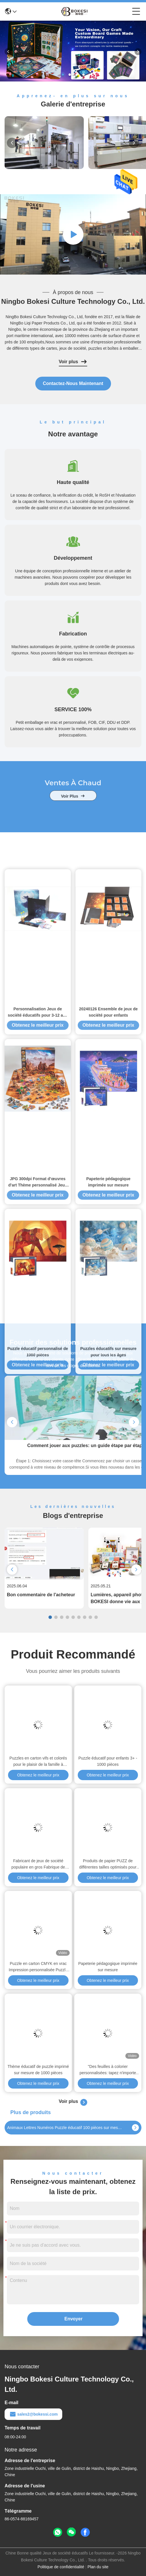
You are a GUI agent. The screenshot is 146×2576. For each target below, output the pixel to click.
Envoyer (74, 2318)
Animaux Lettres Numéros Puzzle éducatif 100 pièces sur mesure (64, 2127)
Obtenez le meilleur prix (38, 1630)
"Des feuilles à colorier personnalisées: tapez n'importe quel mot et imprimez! (107, 2070)
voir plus (73, 815)
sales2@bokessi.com (33, 2414)
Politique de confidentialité (61, 2567)
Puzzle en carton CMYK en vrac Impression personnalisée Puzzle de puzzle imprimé (38, 1967)
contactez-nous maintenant (73, 383)
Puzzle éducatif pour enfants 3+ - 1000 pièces (107, 1761)
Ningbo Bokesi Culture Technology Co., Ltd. (73, 301)
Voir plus (73, 361)
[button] (63, 74)
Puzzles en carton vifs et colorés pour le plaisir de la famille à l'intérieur (38, 1762)
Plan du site (97, 2567)
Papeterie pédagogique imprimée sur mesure (107, 1966)
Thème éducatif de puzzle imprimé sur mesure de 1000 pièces (38, 2069)
